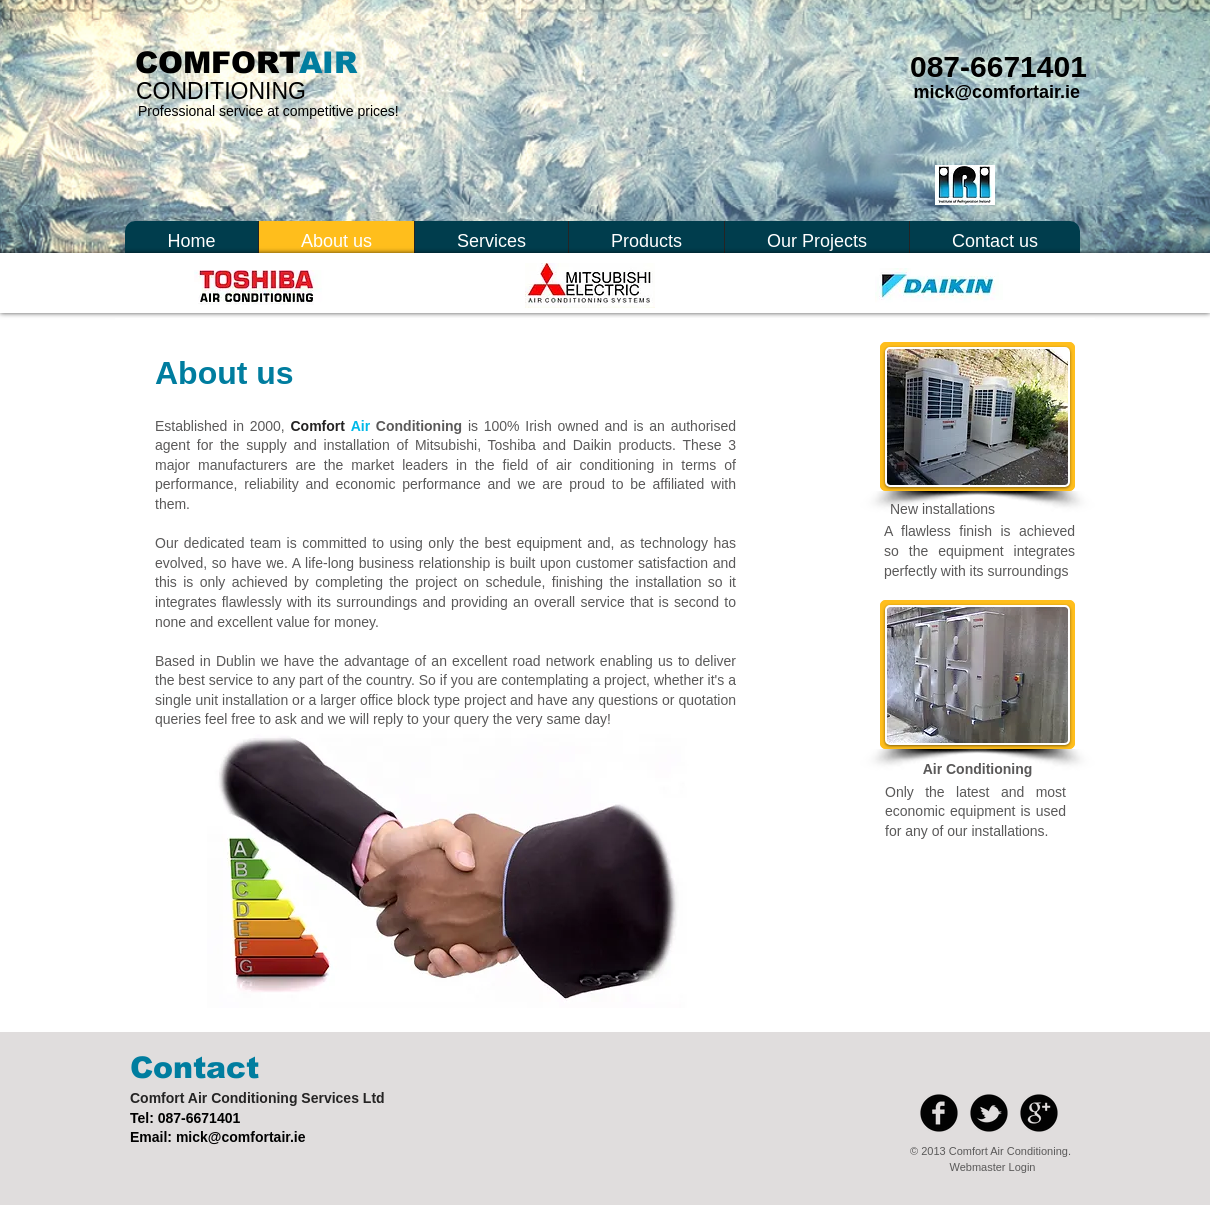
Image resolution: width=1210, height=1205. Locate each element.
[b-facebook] (939, 1113)
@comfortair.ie (257, 1137)
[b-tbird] (989, 1113)
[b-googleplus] (1039, 1113)
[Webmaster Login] (992, 1167)
